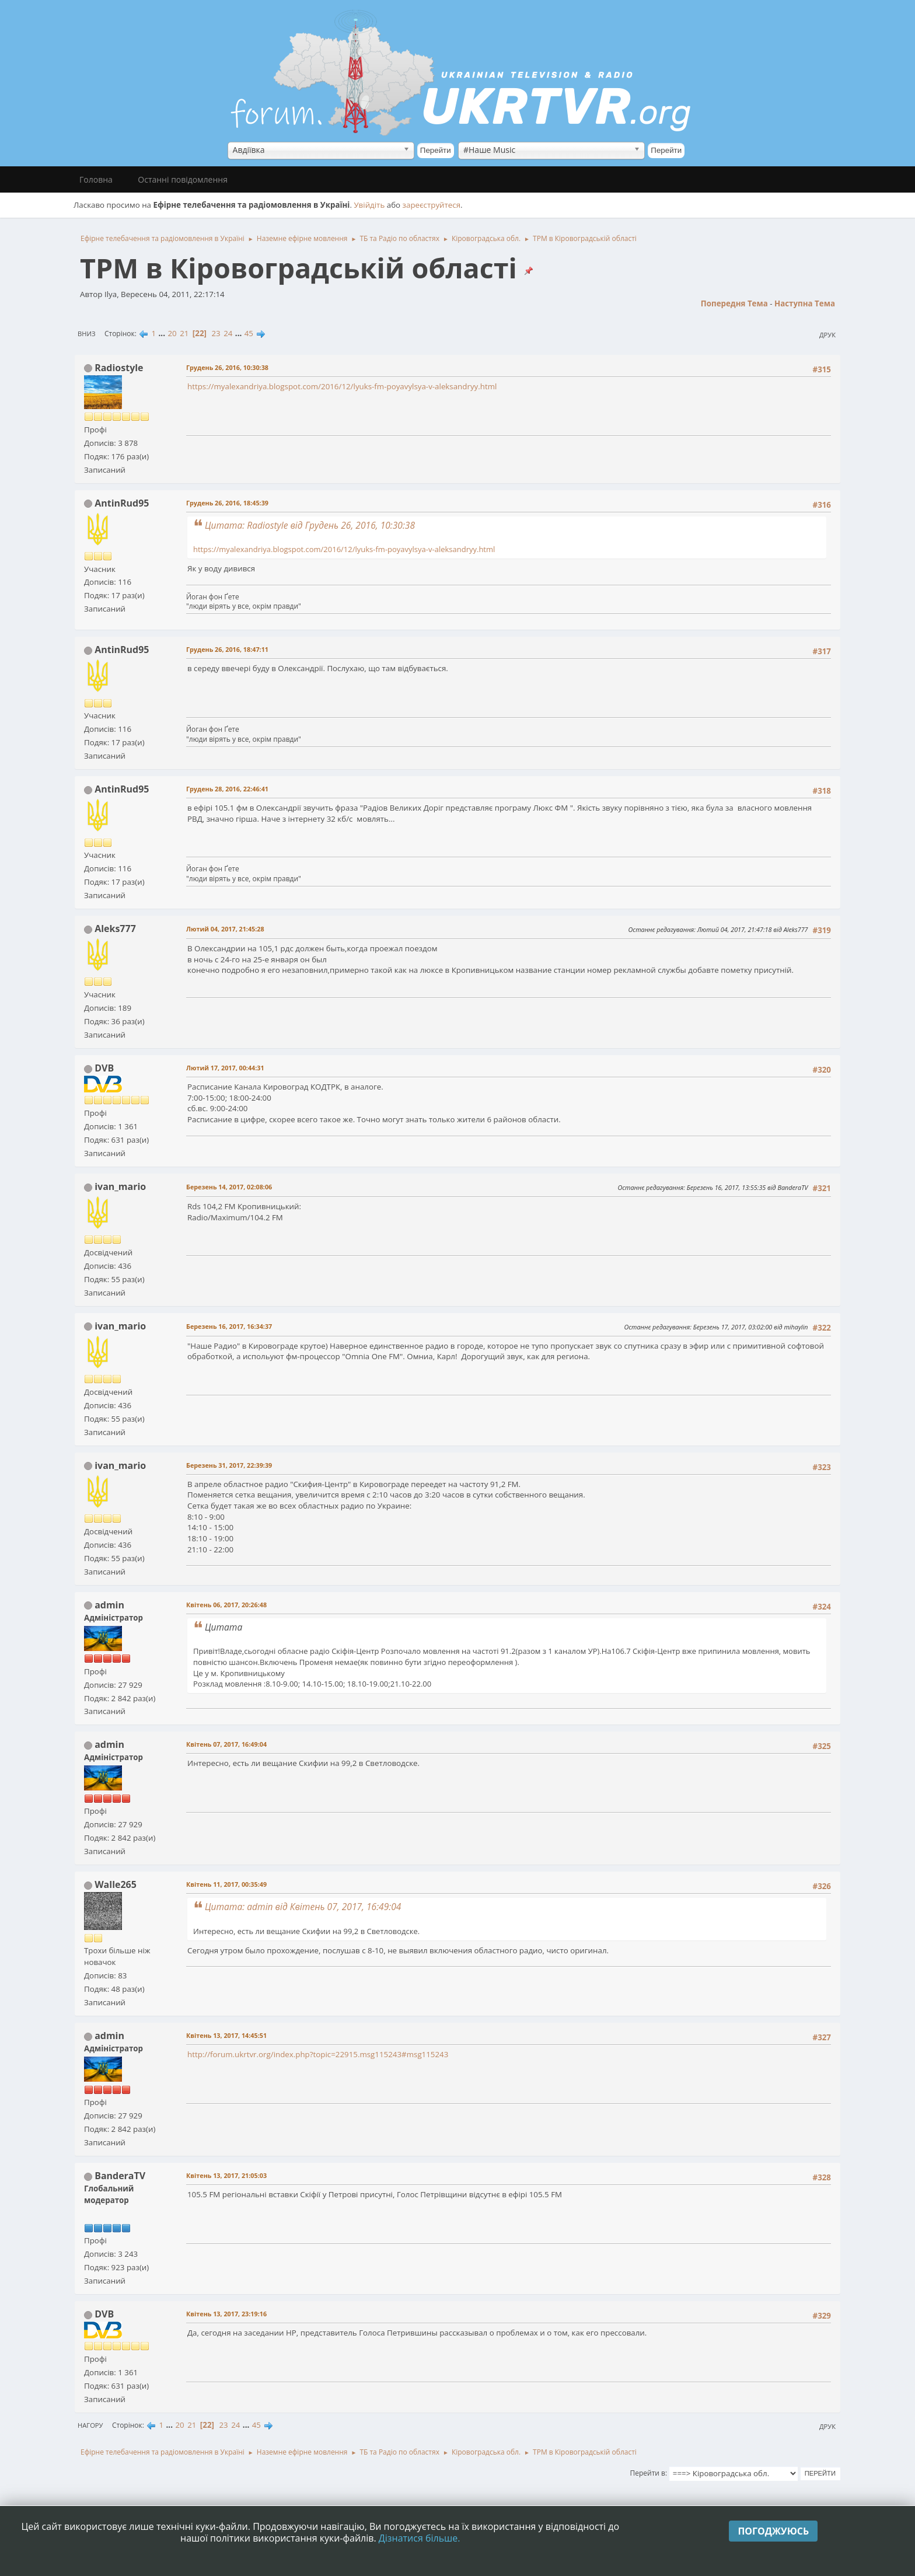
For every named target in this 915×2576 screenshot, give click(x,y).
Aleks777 (115, 928)
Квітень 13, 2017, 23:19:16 (226, 2313)
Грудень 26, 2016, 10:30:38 (227, 367)
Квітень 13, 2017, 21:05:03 (226, 2175)
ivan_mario (120, 1186)
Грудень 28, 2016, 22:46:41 (227, 788)
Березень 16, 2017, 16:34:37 (229, 1326)
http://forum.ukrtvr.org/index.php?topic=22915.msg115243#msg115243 (317, 2054)
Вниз (87, 333)
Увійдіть (369, 205)
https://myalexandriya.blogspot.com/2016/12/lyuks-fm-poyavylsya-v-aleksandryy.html (342, 386)
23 (215, 333)
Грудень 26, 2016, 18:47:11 (227, 649)
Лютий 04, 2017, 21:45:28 (225, 928)
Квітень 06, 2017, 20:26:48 (226, 1604)
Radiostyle (119, 367)
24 (227, 333)
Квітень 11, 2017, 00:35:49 (226, 1884)
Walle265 (116, 1884)
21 (184, 333)
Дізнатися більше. (419, 2538)
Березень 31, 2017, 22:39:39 (229, 1465)
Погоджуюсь (773, 2531)
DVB (104, 1068)
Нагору (90, 2425)
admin (109, 1604)
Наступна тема (804, 303)
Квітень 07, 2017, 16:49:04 (226, 1744)
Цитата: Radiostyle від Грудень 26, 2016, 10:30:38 (310, 525)
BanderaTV (120, 2175)
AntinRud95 (122, 503)
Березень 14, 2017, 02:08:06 (229, 1186)
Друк (827, 334)
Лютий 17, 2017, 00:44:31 (225, 1067)
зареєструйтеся (432, 205)
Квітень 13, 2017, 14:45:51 (226, 2035)
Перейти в (647, 2473)
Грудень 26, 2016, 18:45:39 (227, 502)
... (163, 333)
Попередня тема (734, 303)
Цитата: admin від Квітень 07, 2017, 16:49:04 (303, 1906)
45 (249, 333)
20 (171, 333)
